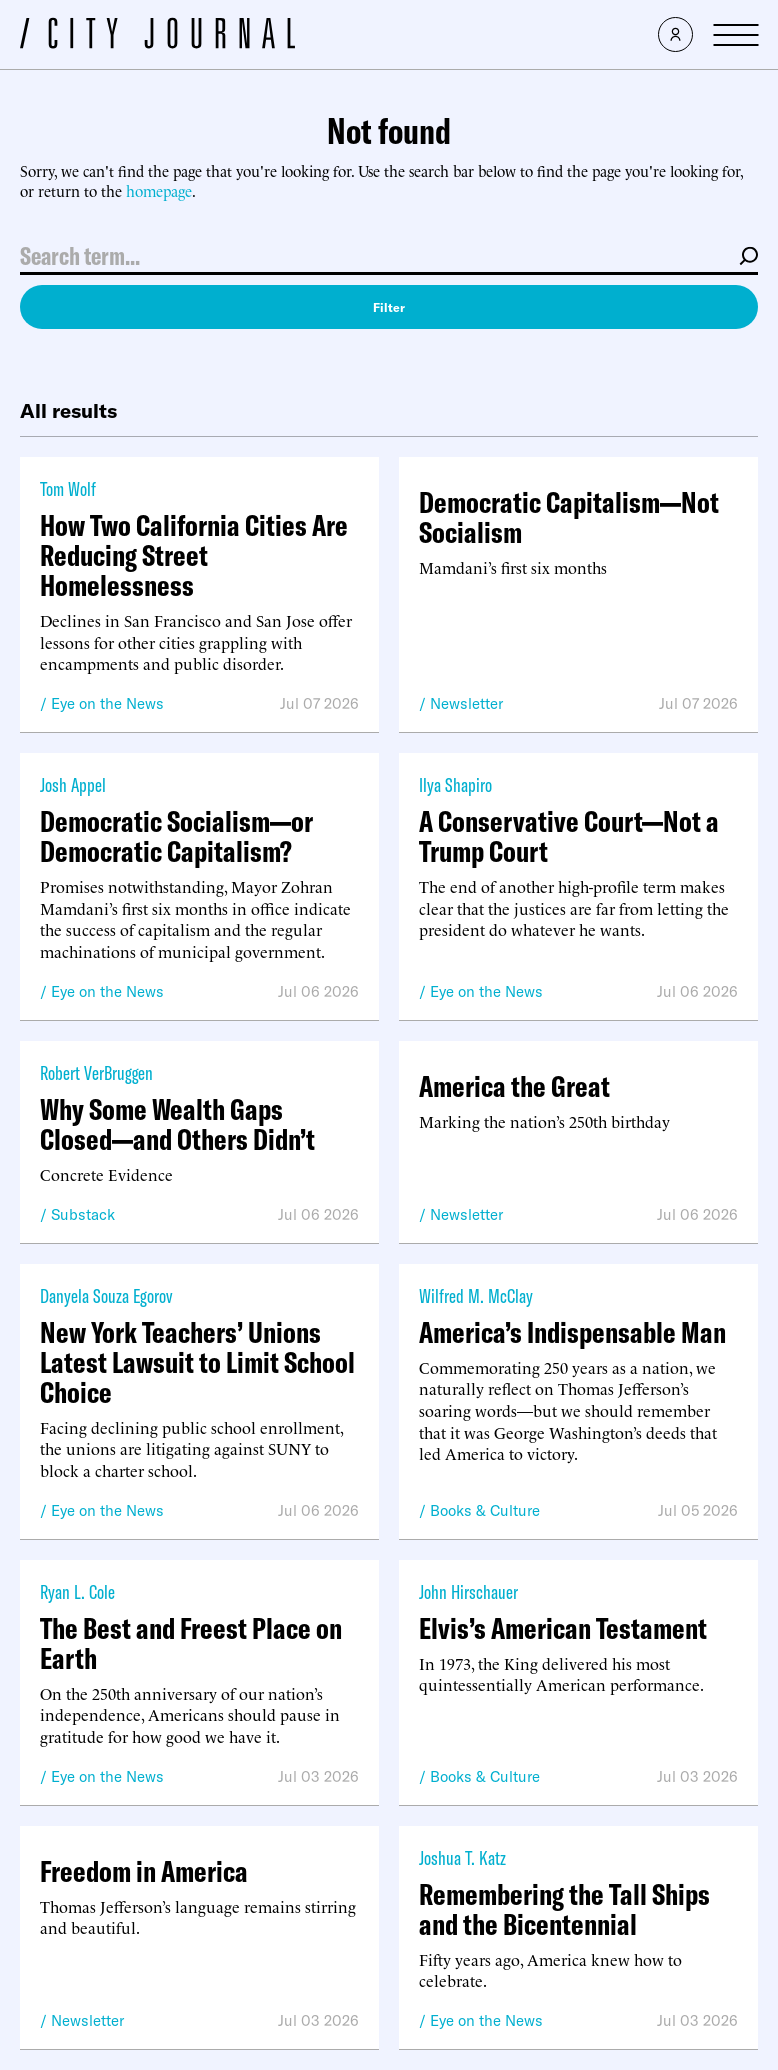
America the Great (514, 1086)
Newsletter (466, 703)
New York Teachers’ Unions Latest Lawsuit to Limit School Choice (197, 1362)
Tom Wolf (68, 488)
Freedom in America (144, 1871)
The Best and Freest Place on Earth (191, 1643)
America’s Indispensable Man (572, 1332)
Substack (83, 1214)
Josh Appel (73, 784)
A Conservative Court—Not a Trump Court (569, 836)
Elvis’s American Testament (563, 1628)
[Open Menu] (735, 35)
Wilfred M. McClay (476, 1295)
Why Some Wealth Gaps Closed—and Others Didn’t (177, 1124)
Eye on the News (107, 703)
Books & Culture (485, 1510)
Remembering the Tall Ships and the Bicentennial (564, 1909)
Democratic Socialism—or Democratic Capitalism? (176, 836)
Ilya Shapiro (455, 784)
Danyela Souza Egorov (106, 1295)
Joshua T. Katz (462, 1857)
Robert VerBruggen (96, 1072)
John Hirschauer (468, 1591)
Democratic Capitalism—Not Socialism (569, 517)
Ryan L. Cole (77, 1591)
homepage (159, 190)
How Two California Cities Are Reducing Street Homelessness (194, 555)
